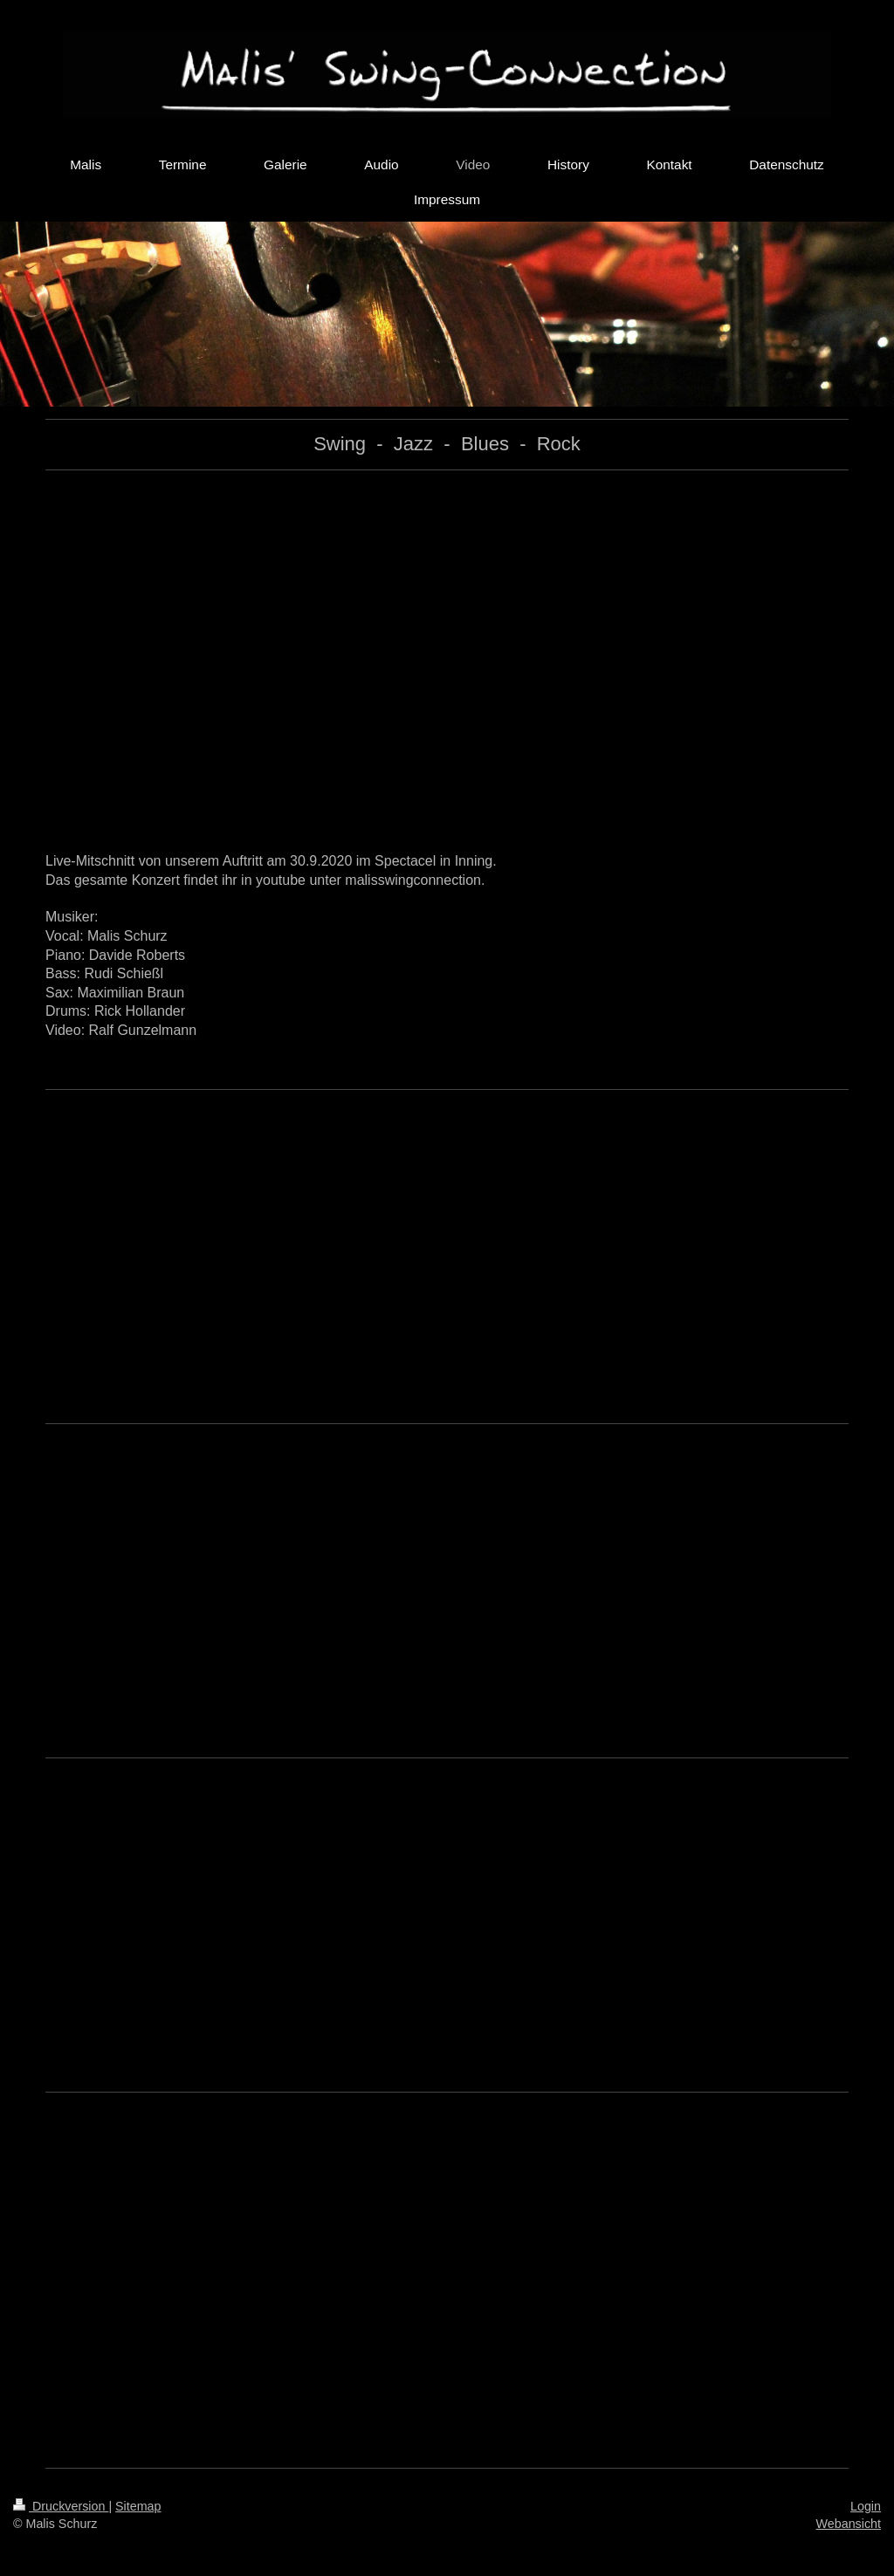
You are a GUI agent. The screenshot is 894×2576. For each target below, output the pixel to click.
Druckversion (60, 2506)
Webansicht (848, 2524)
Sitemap (138, 2506)
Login (865, 2506)
